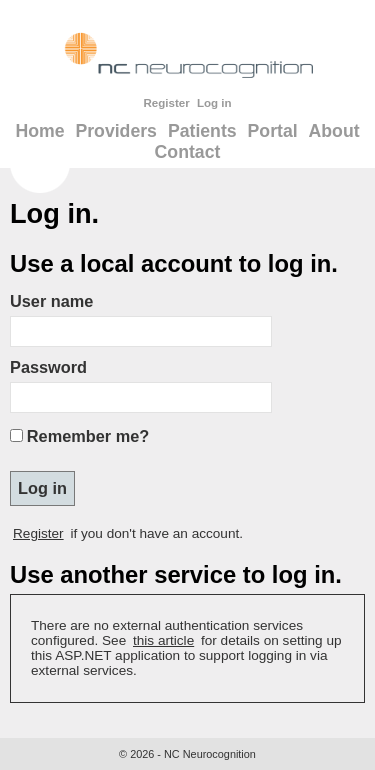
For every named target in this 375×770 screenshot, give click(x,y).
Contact (188, 152)
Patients (202, 131)
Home (39, 131)
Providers (116, 131)
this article (163, 640)
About (334, 131)
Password (48, 367)
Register (166, 103)
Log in (214, 103)
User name (51, 301)
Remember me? (88, 436)
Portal (273, 131)
